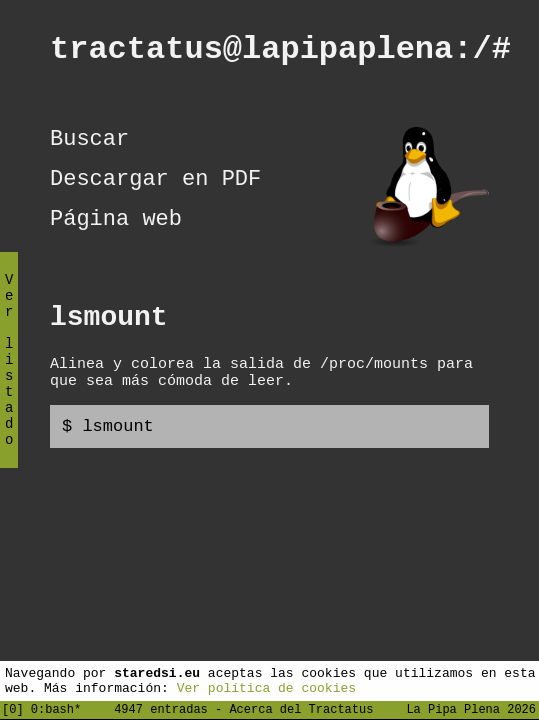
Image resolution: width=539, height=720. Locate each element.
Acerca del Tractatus (301, 708)
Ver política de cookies (266, 687)
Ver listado (9, 376)
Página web (116, 244)
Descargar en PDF (155, 199)
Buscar (89, 154)
